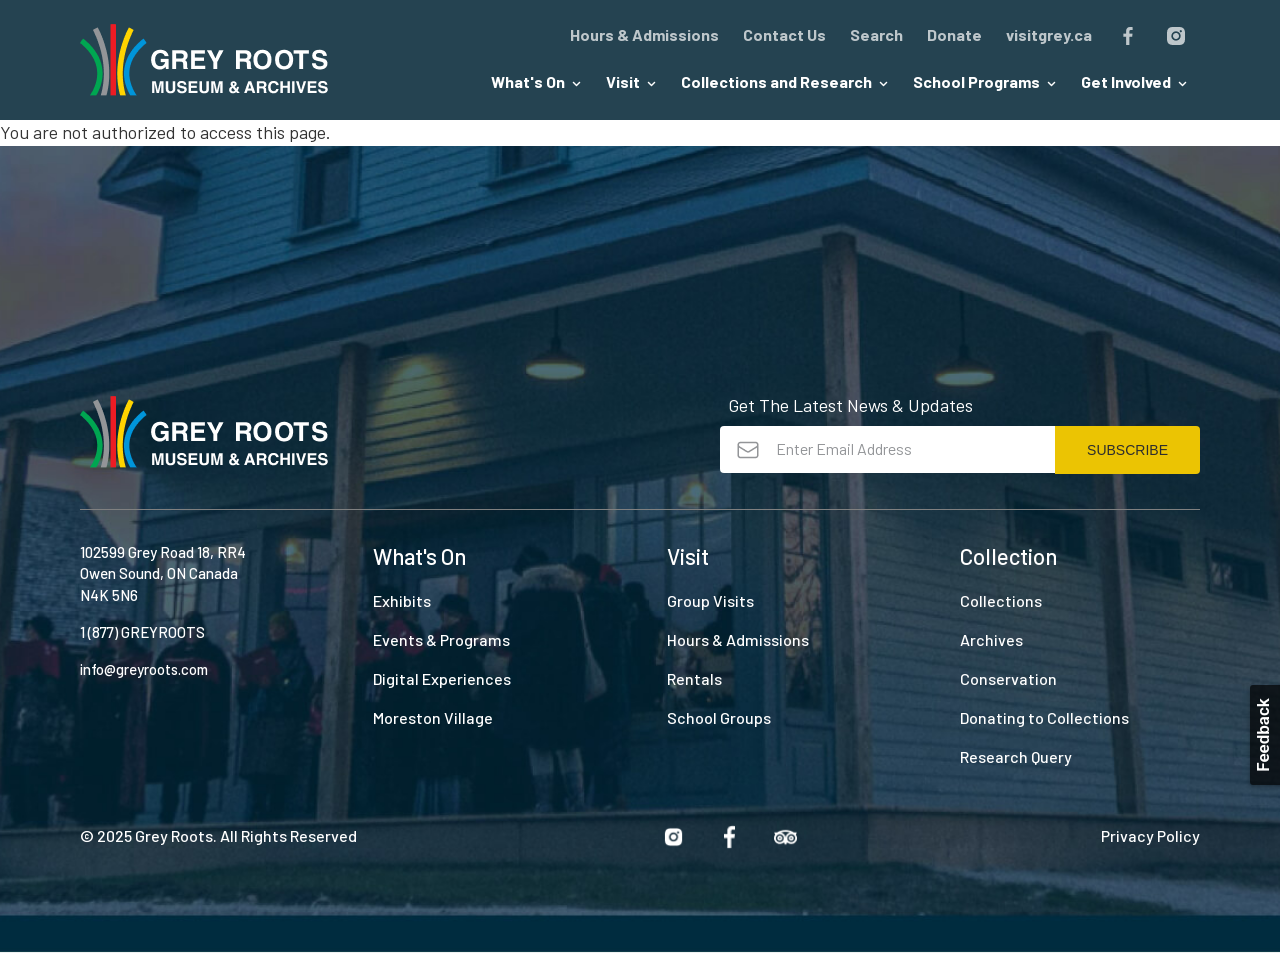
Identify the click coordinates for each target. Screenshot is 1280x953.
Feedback (1263, 735)
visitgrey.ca (1049, 34)
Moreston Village (433, 717)
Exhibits (402, 600)
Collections (1001, 600)
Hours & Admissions (644, 34)
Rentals (694, 678)
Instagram (1176, 36)
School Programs (985, 81)
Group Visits (710, 600)
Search (876, 34)
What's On (536, 81)
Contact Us (784, 34)
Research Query (1016, 756)
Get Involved (1134, 81)
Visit (631, 81)
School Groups (719, 717)
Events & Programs (441, 639)
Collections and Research (785, 81)
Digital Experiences (442, 678)
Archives (991, 639)
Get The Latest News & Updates (850, 405)
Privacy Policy (1150, 835)
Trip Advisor (785, 837)
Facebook (1128, 36)
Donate (954, 34)
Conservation (1008, 678)
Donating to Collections (1044, 717)
